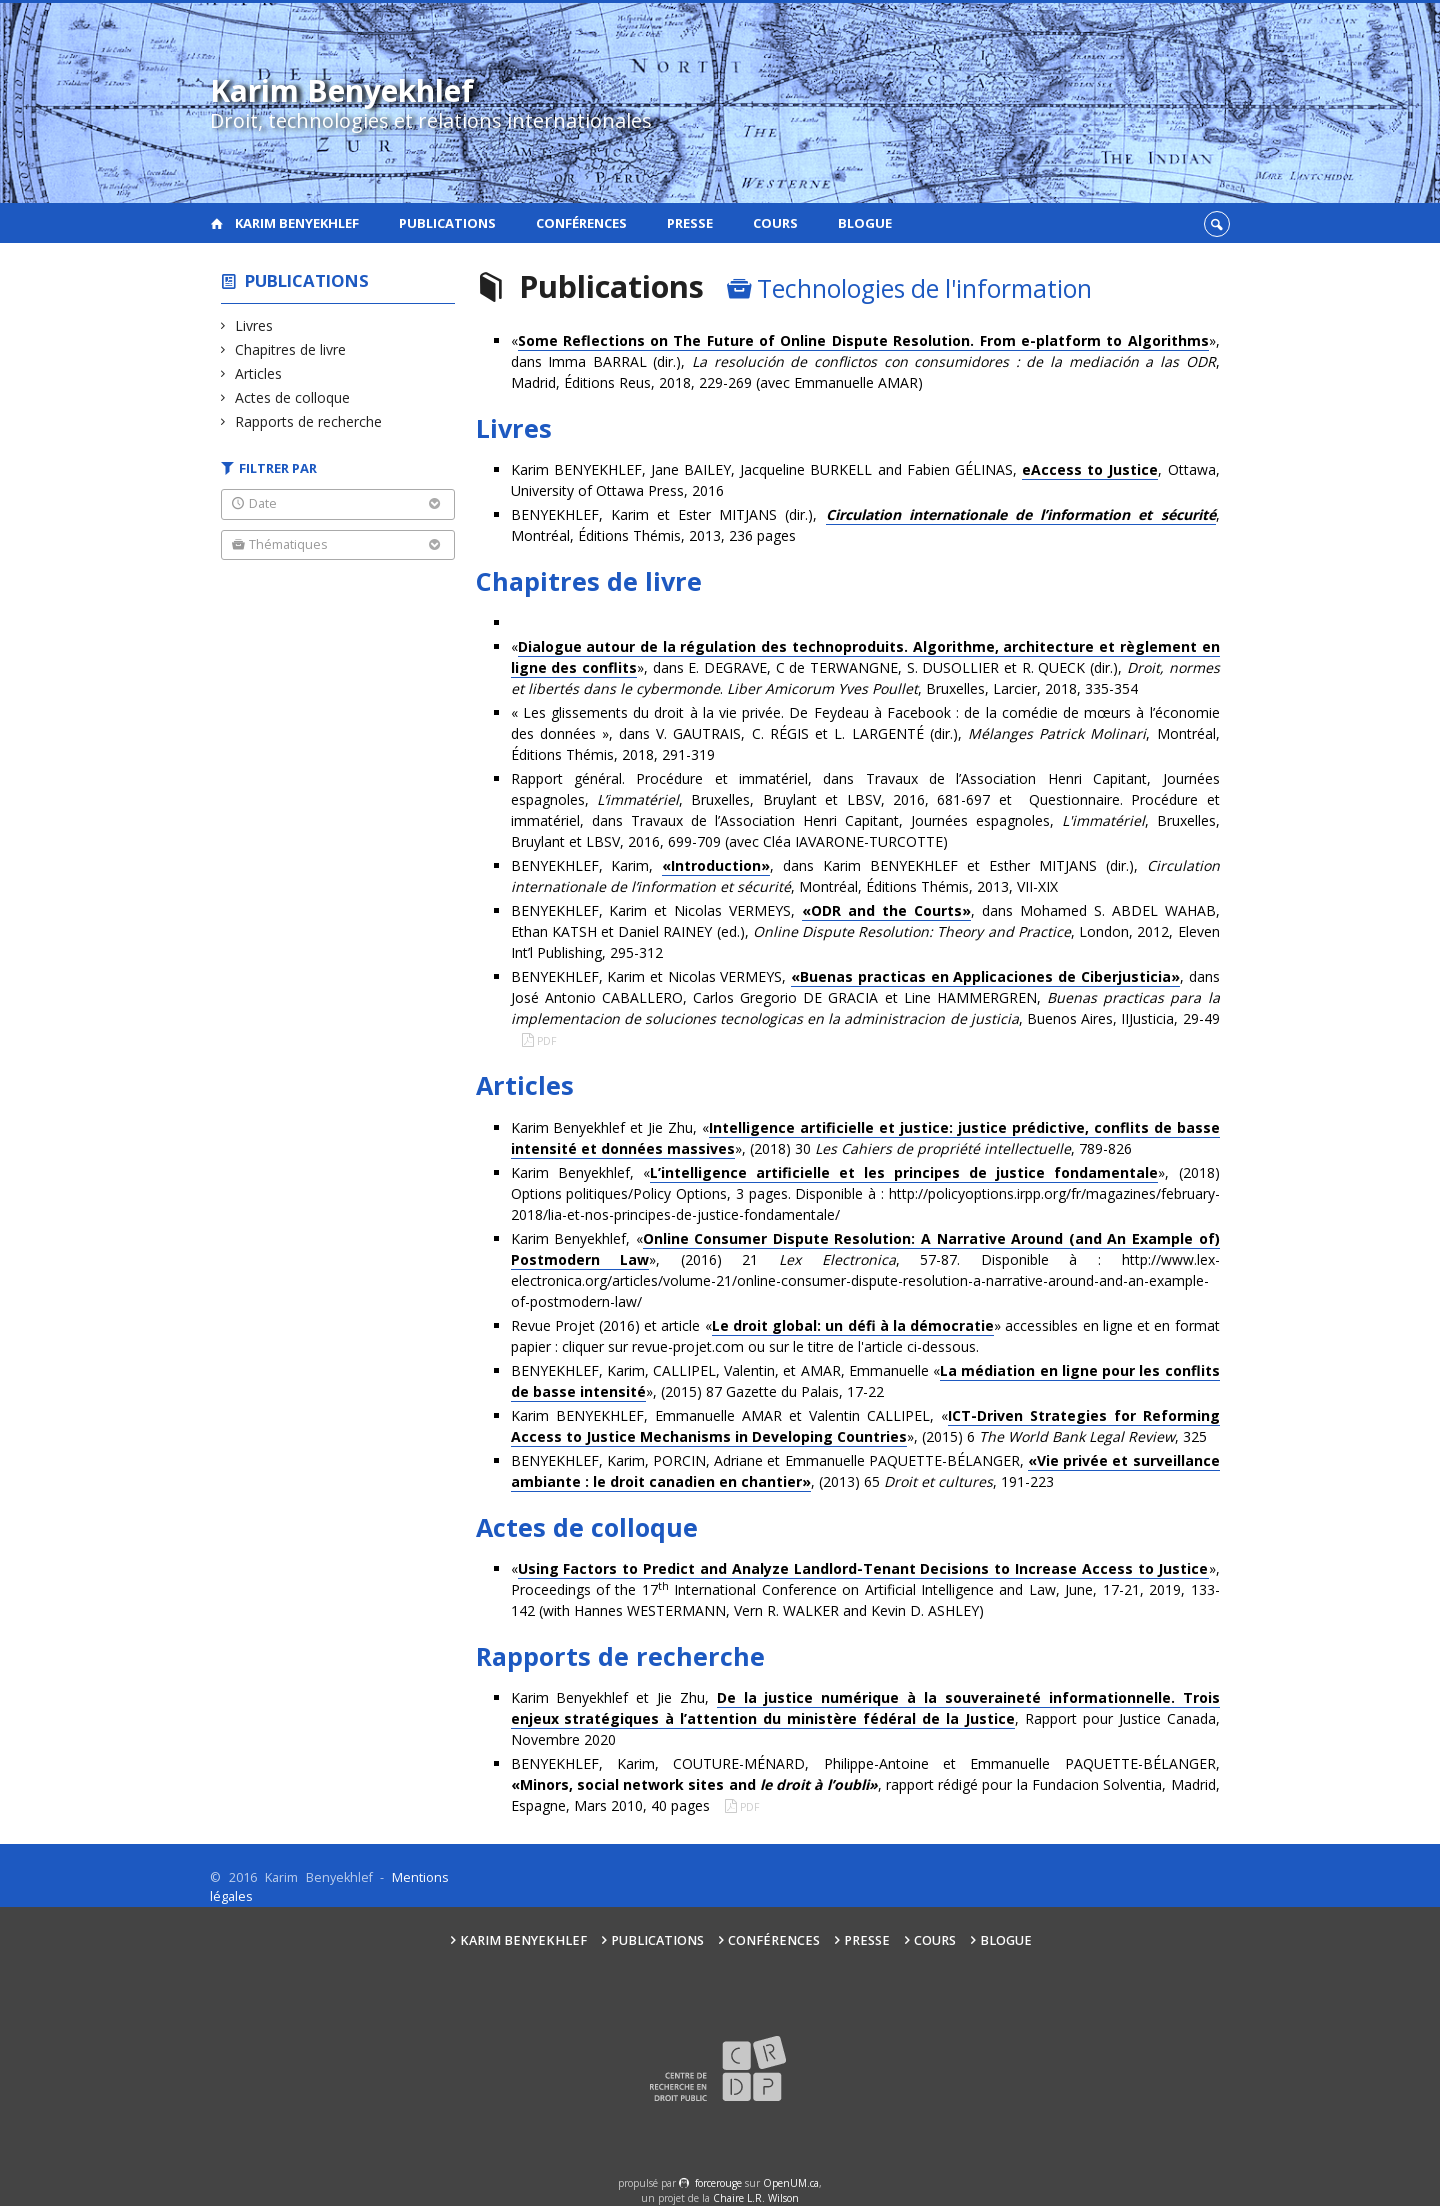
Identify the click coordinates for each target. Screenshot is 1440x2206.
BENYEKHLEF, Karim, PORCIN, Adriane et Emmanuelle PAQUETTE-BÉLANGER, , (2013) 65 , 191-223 (865, 1471)
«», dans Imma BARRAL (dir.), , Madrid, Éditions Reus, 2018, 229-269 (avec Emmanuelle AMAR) (865, 361)
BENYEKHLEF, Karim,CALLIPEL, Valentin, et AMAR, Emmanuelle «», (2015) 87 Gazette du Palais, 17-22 (865, 1381)
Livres (254, 325)
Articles (259, 373)
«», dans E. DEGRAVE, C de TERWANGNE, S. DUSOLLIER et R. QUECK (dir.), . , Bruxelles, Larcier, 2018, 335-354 (865, 667)
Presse (690, 223)
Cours (775, 223)
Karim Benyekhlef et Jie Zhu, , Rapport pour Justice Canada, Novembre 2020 (865, 1718)
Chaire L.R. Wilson (756, 2198)
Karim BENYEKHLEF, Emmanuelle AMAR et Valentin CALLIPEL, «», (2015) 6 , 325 (865, 1426)
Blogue (865, 223)
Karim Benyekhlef (297, 223)
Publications (447, 223)
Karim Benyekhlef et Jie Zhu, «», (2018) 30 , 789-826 (865, 1138)
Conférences (581, 223)
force (718, 2183)
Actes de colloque (293, 397)
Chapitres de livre (291, 349)
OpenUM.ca (791, 2183)
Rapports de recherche (309, 421)
